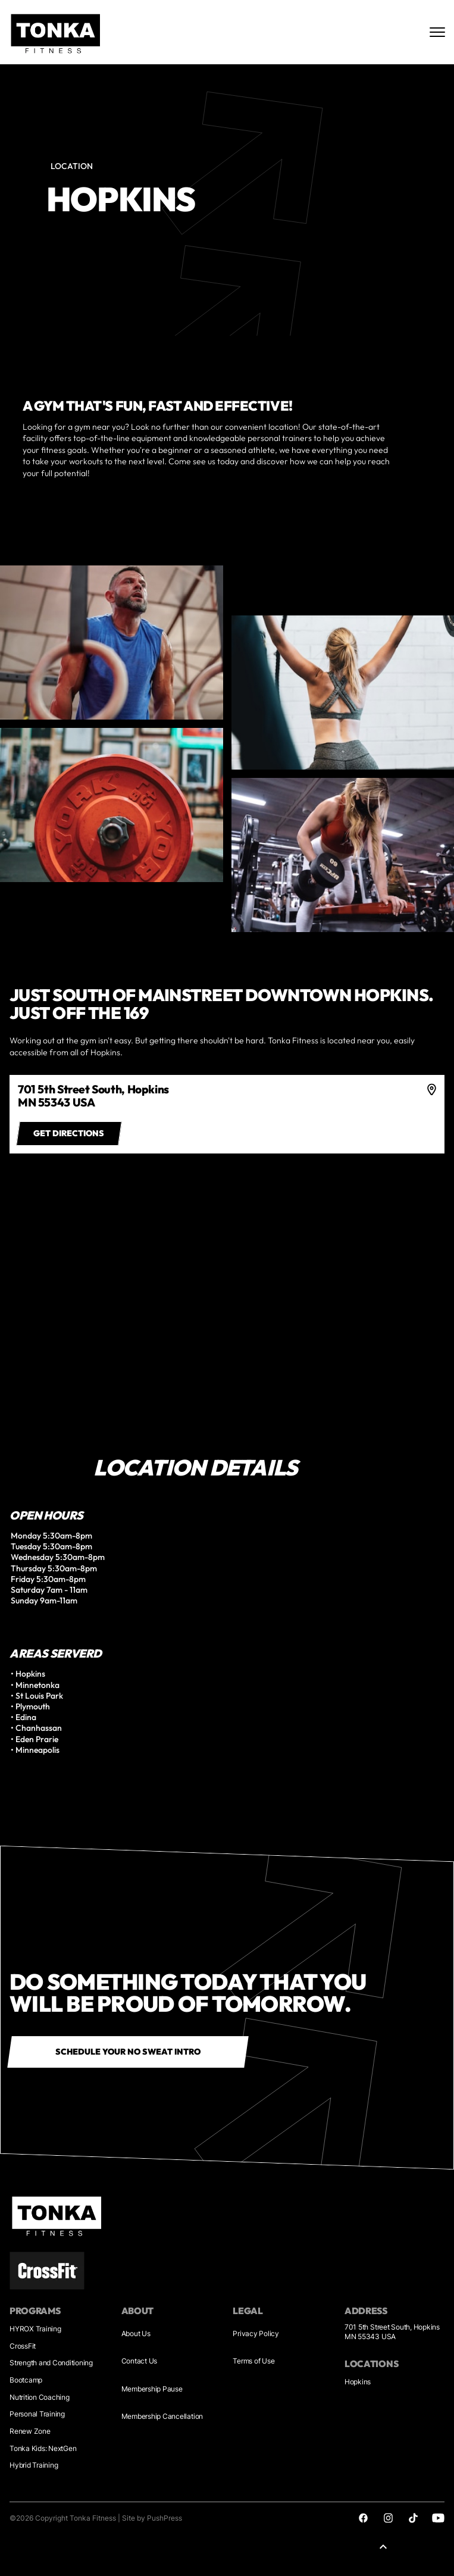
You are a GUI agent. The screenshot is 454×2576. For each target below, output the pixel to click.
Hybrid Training (34, 2465)
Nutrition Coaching (40, 2397)
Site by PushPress (152, 2518)
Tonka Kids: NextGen (43, 2448)
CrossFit (23, 2345)
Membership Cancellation (162, 2416)
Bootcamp (26, 2379)
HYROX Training (35, 2328)
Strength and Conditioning (51, 2362)
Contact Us (139, 2360)
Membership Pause (152, 2388)
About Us (136, 2333)
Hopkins (358, 2381)
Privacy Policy (256, 2333)
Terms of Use (253, 2360)
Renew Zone (30, 2431)
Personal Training (37, 2413)
